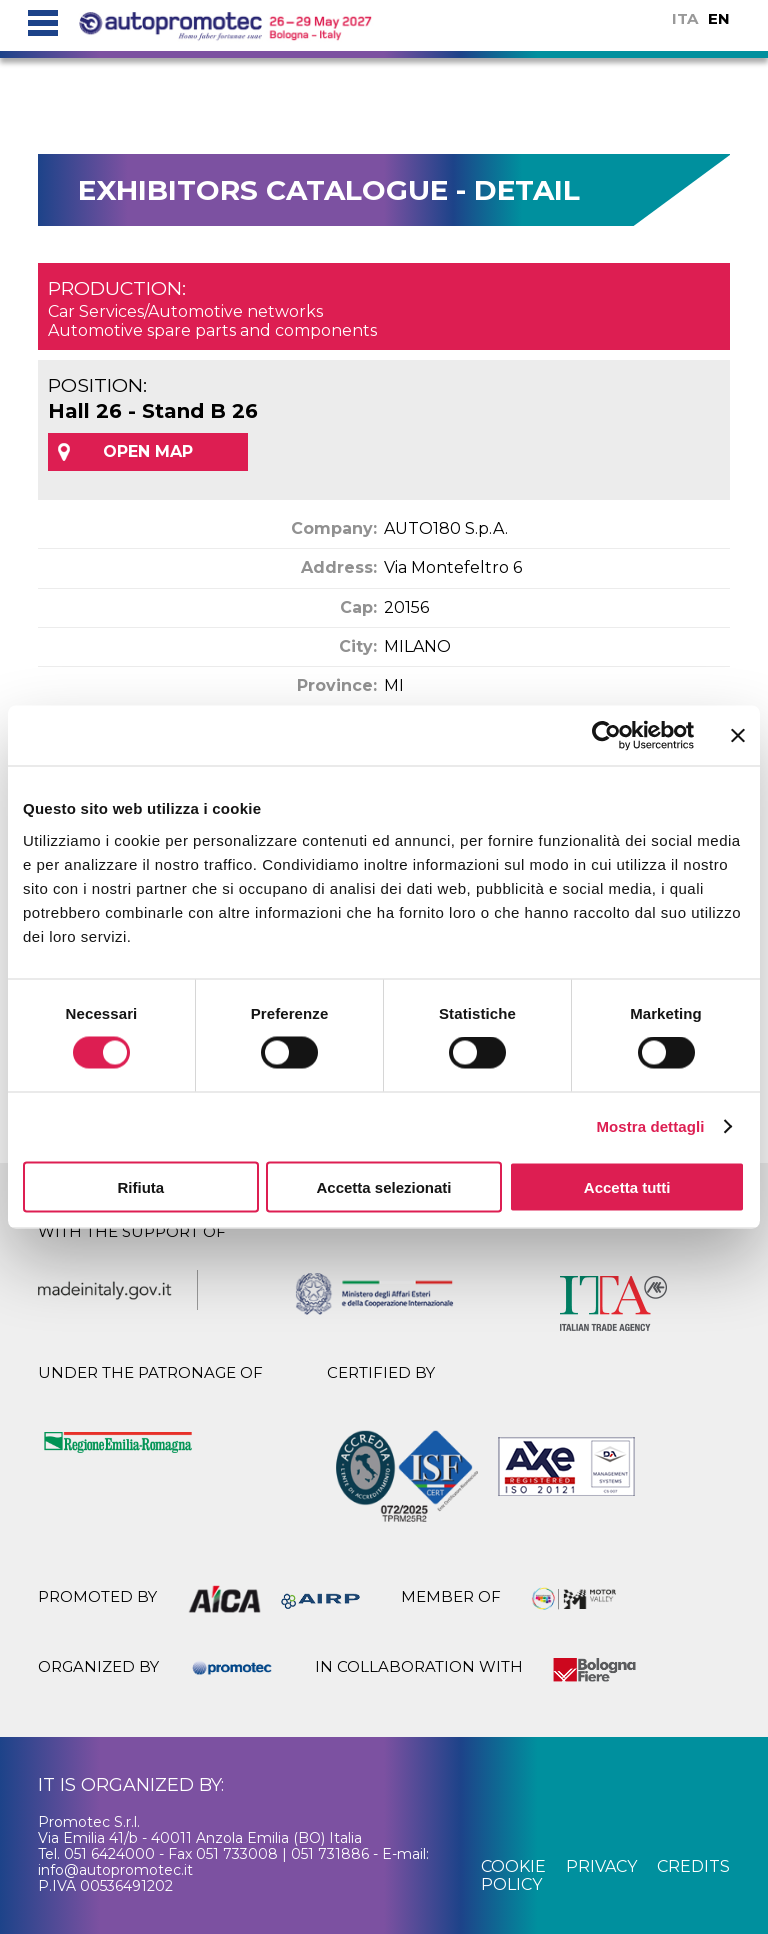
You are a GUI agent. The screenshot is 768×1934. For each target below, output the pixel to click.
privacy (601, 1866)
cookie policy (513, 1875)
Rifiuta (140, 1186)
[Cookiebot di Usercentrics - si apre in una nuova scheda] (606, 736)
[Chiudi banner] (738, 736)
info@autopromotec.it (115, 1870)
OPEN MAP (148, 451)
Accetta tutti (627, 1186)
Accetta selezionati (383, 1186)
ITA (685, 18)
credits (693, 1866)
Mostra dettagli (650, 1126)
